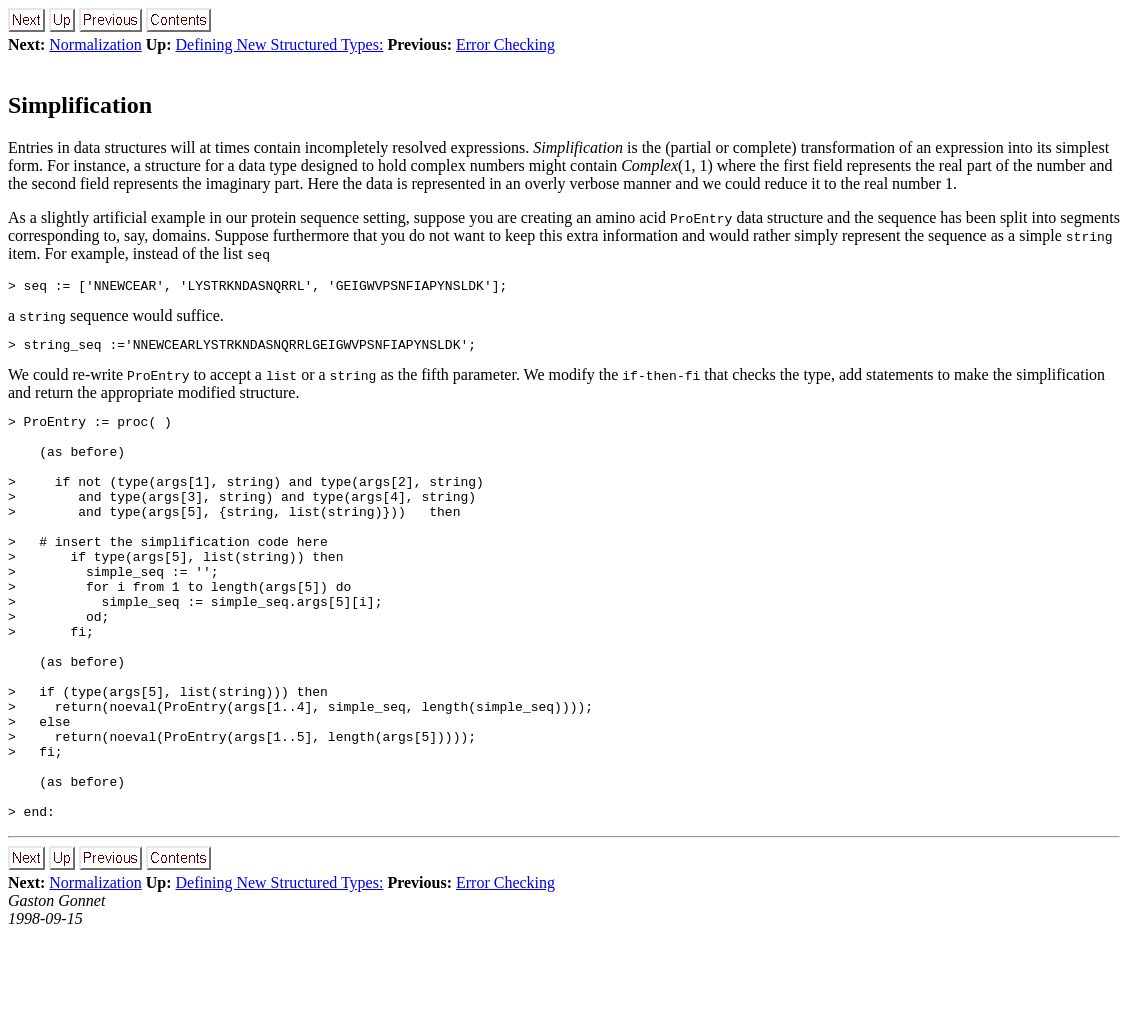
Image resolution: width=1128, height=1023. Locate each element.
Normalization (95, 44)
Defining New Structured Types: (280, 44)
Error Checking (505, 44)
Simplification (80, 105)
